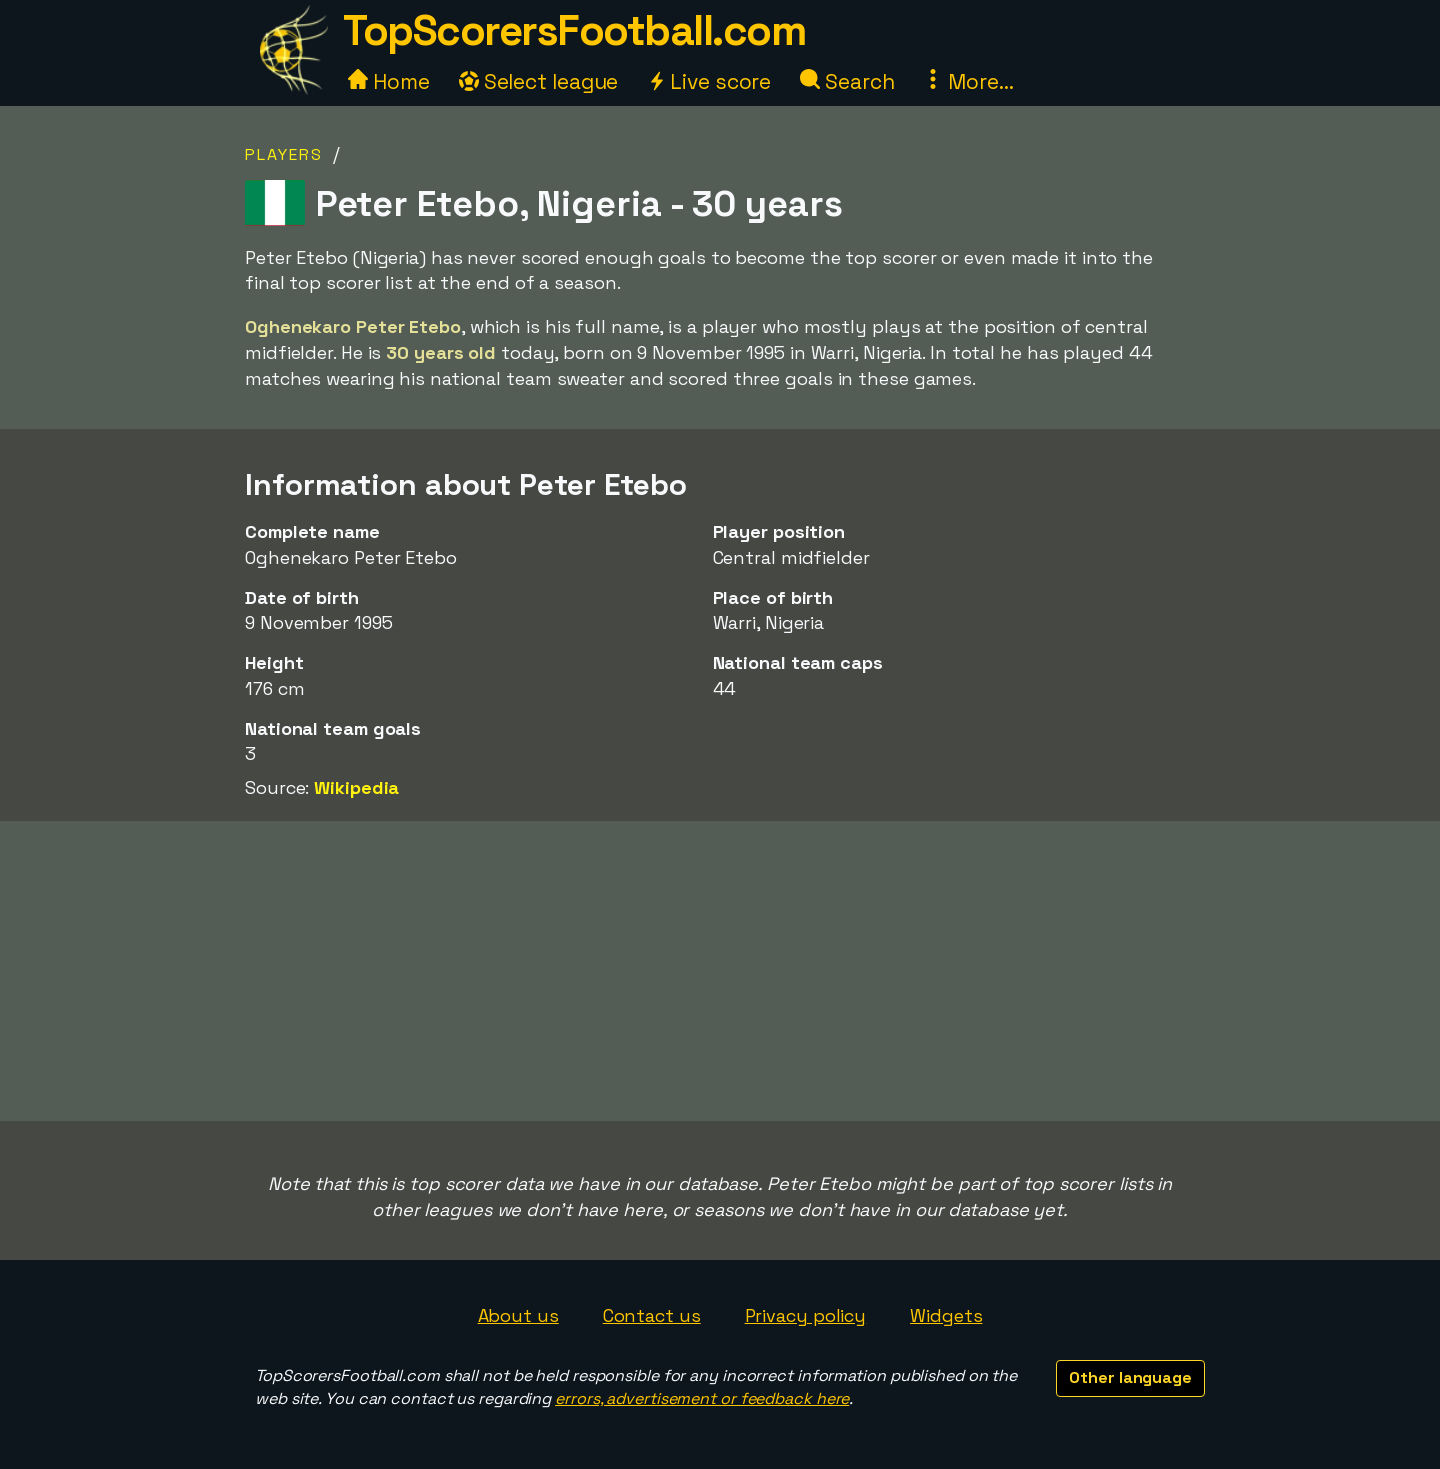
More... (968, 81)
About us (518, 1315)
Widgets (946, 1315)
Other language (1130, 1377)
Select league (539, 81)
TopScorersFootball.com (574, 30)
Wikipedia (356, 787)
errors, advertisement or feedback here (702, 1398)
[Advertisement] (720, 971)
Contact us (652, 1315)
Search (847, 81)
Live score (709, 81)
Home (389, 81)
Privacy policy (806, 1315)
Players (284, 154)
